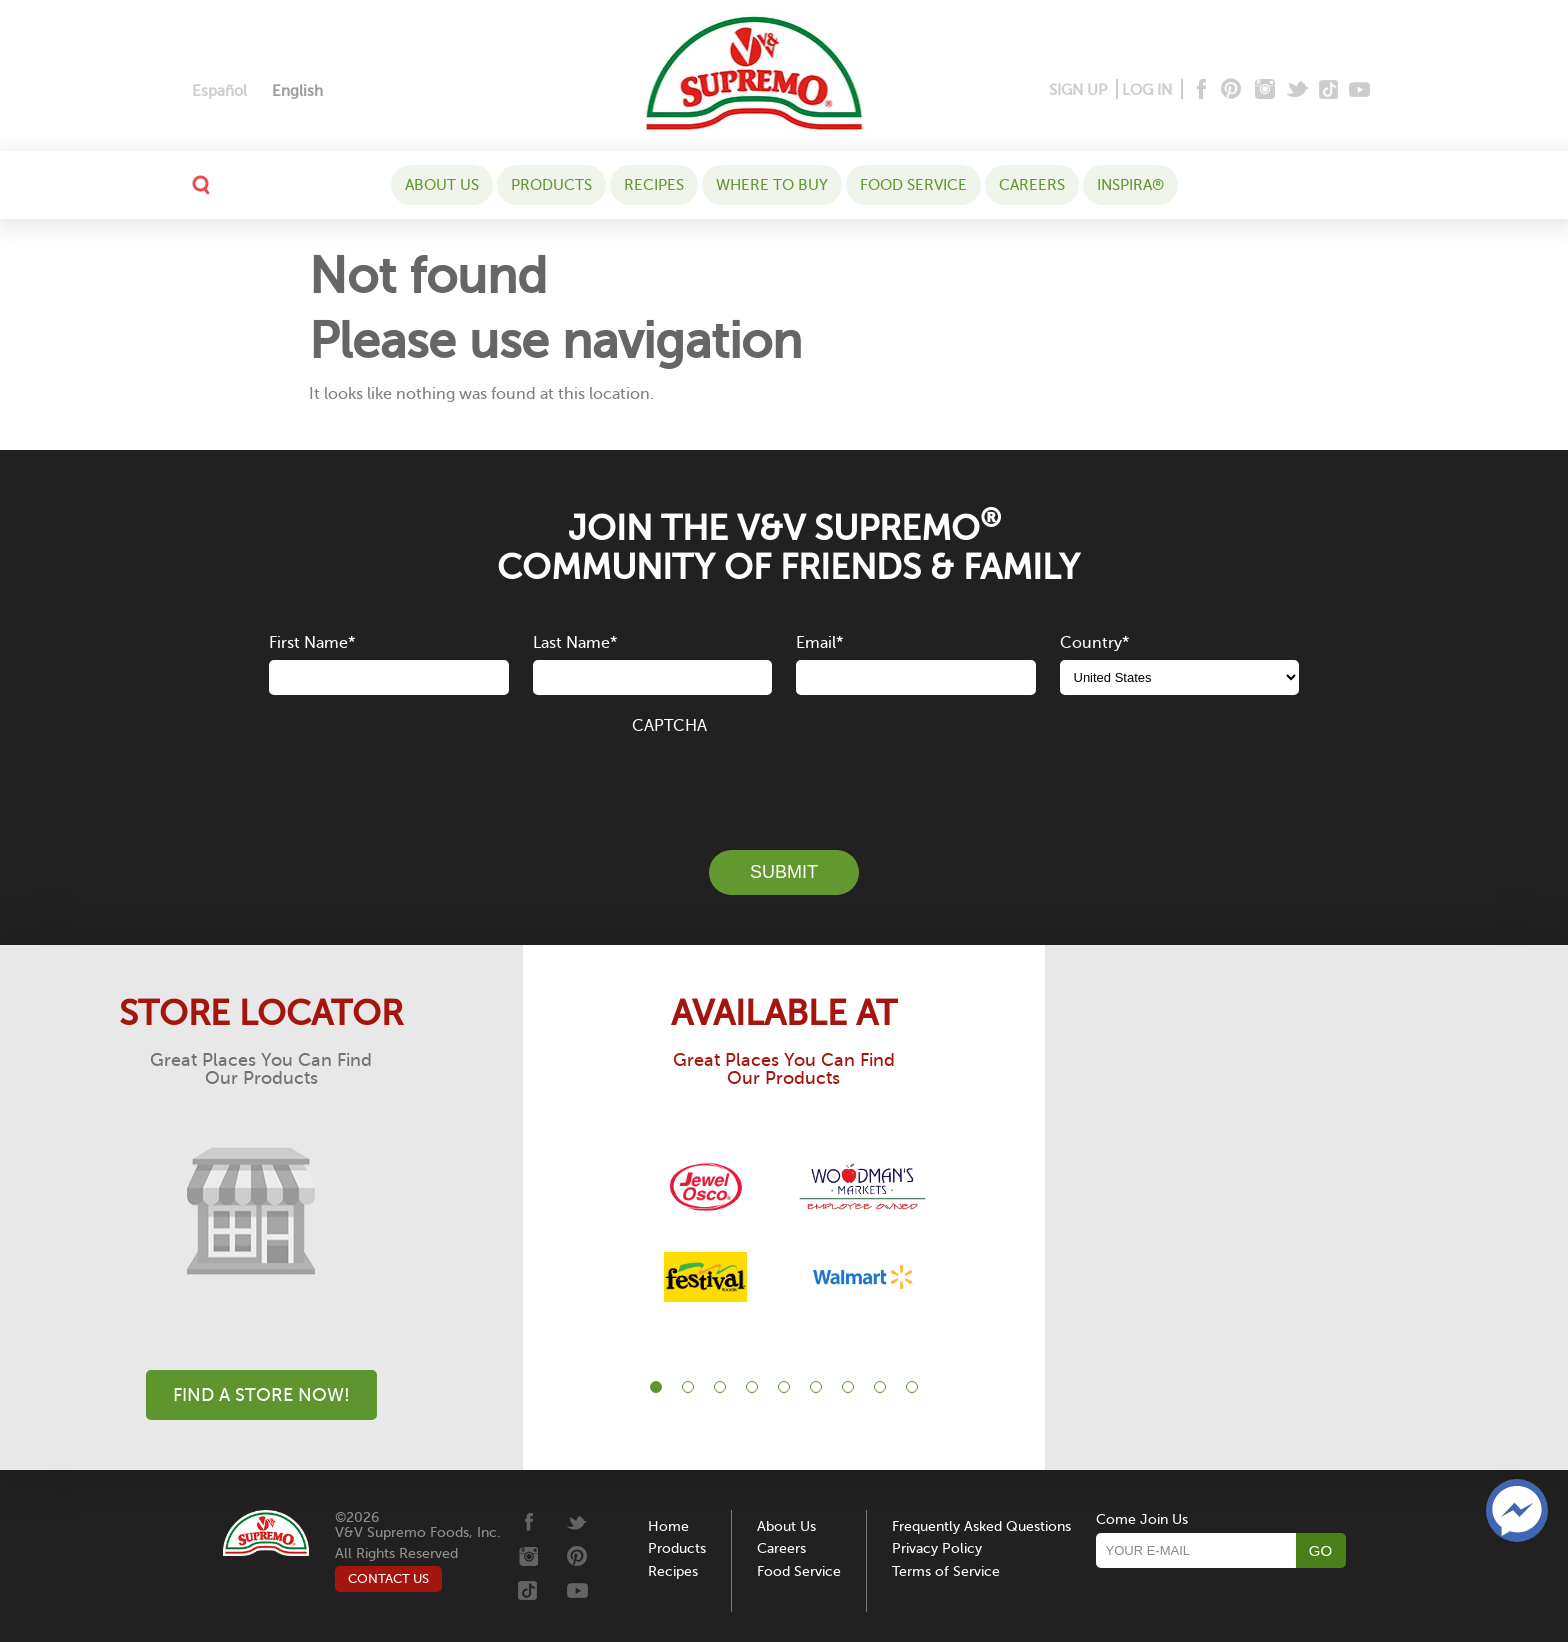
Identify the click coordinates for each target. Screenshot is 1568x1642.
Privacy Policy (937, 1548)
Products (551, 185)
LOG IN (1147, 90)
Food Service (913, 185)
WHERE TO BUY (772, 185)
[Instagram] (1265, 90)
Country (1094, 643)
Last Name (575, 643)
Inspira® (1130, 185)
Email (819, 643)
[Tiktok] (1329, 90)
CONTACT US (388, 1578)
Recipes (654, 185)
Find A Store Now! (261, 1395)
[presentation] (784, 781)
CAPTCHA (669, 726)
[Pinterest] (1229, 90)
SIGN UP (1078, 90)
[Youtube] (1359, 90)
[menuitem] (219, 91)
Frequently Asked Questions (981, 1526)
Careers (1032, 185)
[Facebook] (1199, 90)
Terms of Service (946, 1571)
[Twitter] (1299, 90)
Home (668, 1526)
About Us (442, 185)
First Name (312, 643)
